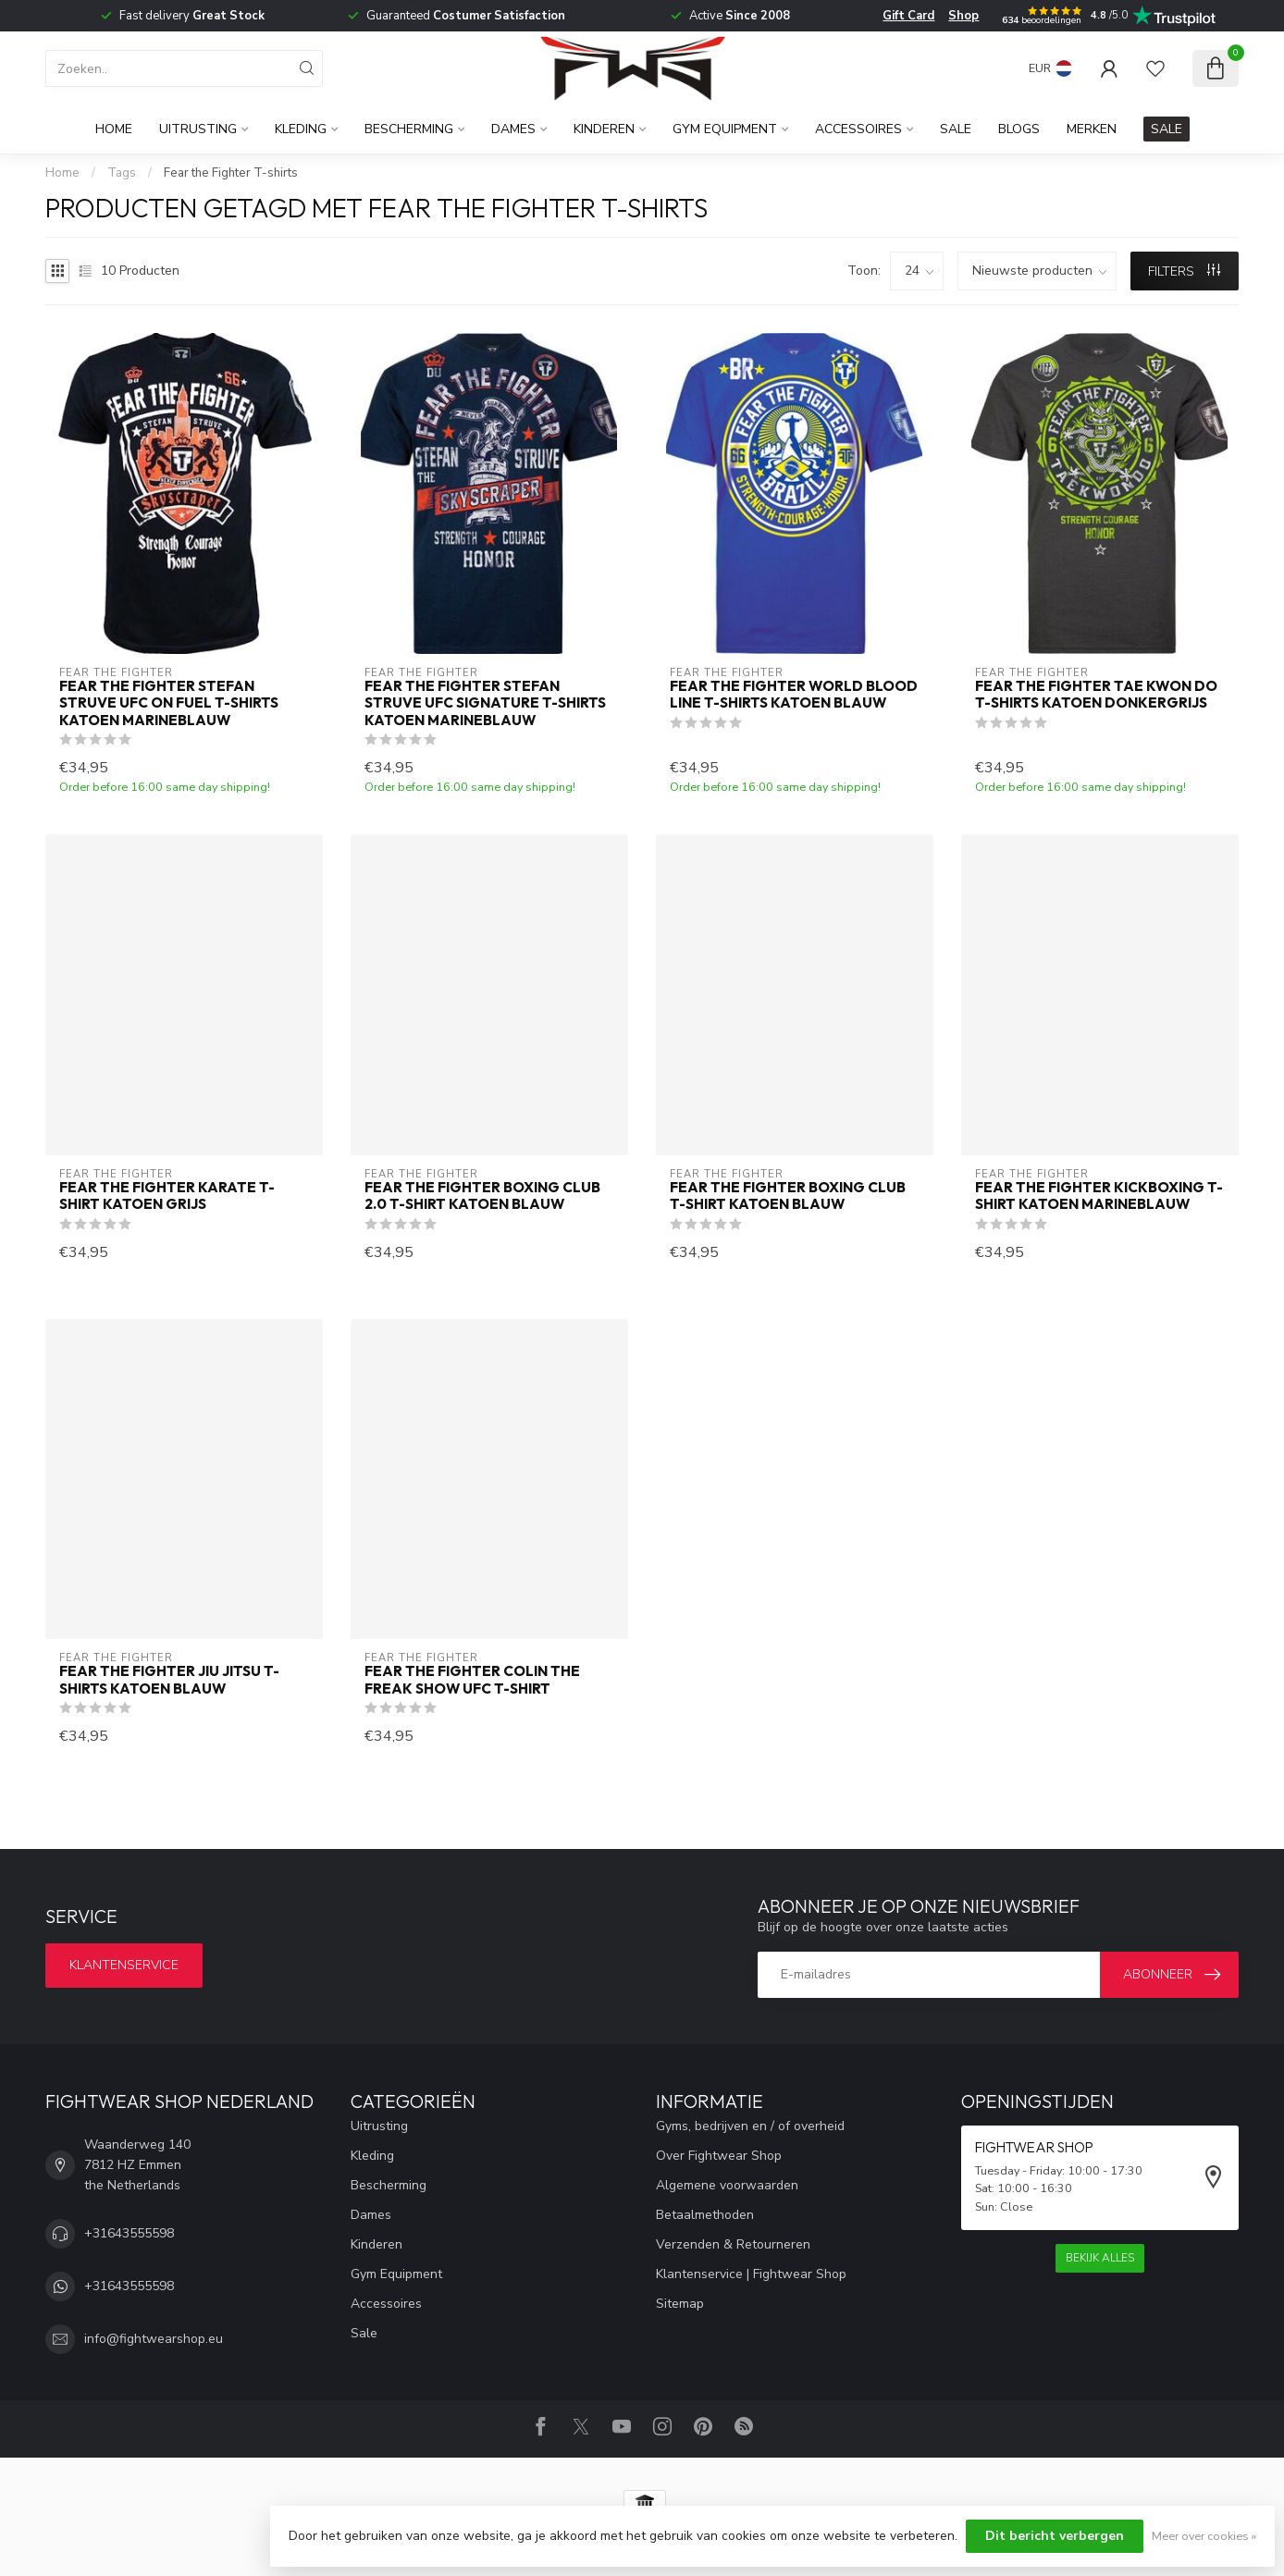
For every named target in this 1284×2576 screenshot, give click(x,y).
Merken (1092, 129)
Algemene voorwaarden (727, 2185)
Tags (121, 173)
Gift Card (908, 15)
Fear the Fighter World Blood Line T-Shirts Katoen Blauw (794, 694)
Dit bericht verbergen (1054, 2536)
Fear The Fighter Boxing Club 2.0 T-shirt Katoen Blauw (482, 1196)
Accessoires (858, 129)
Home (113, 129)
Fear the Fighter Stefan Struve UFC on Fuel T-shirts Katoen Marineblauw (168, 703)
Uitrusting (198, 129)
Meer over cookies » (1204, 2536)
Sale (955, 129)
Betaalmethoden (705, 2215)
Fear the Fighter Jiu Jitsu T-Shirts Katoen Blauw (169, 1679)
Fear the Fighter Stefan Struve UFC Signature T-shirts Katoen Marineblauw (485, 703)
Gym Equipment (725, 129)
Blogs (1019, 129)
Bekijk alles (1100, 2257)
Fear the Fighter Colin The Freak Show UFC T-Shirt (472, 1679)
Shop (963, 15)
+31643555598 (129, 2233)
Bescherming (408, 129)
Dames (513, 129)
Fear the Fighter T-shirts (231, 173)
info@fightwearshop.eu (153, 2339)
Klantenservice (124, 1965)
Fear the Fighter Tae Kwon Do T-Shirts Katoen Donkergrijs (1096, 694)
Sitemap (680, 2303)
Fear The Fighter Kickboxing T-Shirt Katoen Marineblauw (1099, 1196)
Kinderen (604, 129)
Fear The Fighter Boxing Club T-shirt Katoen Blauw (788, 1196)
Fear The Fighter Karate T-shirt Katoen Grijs (167, 1196)
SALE (1166, 129)
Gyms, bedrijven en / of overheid (750, 2126)
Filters (1184, 271)
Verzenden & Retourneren (733, 2244)
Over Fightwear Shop (719, 2155)
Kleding (301, 129)
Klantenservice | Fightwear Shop (751, 2274)
